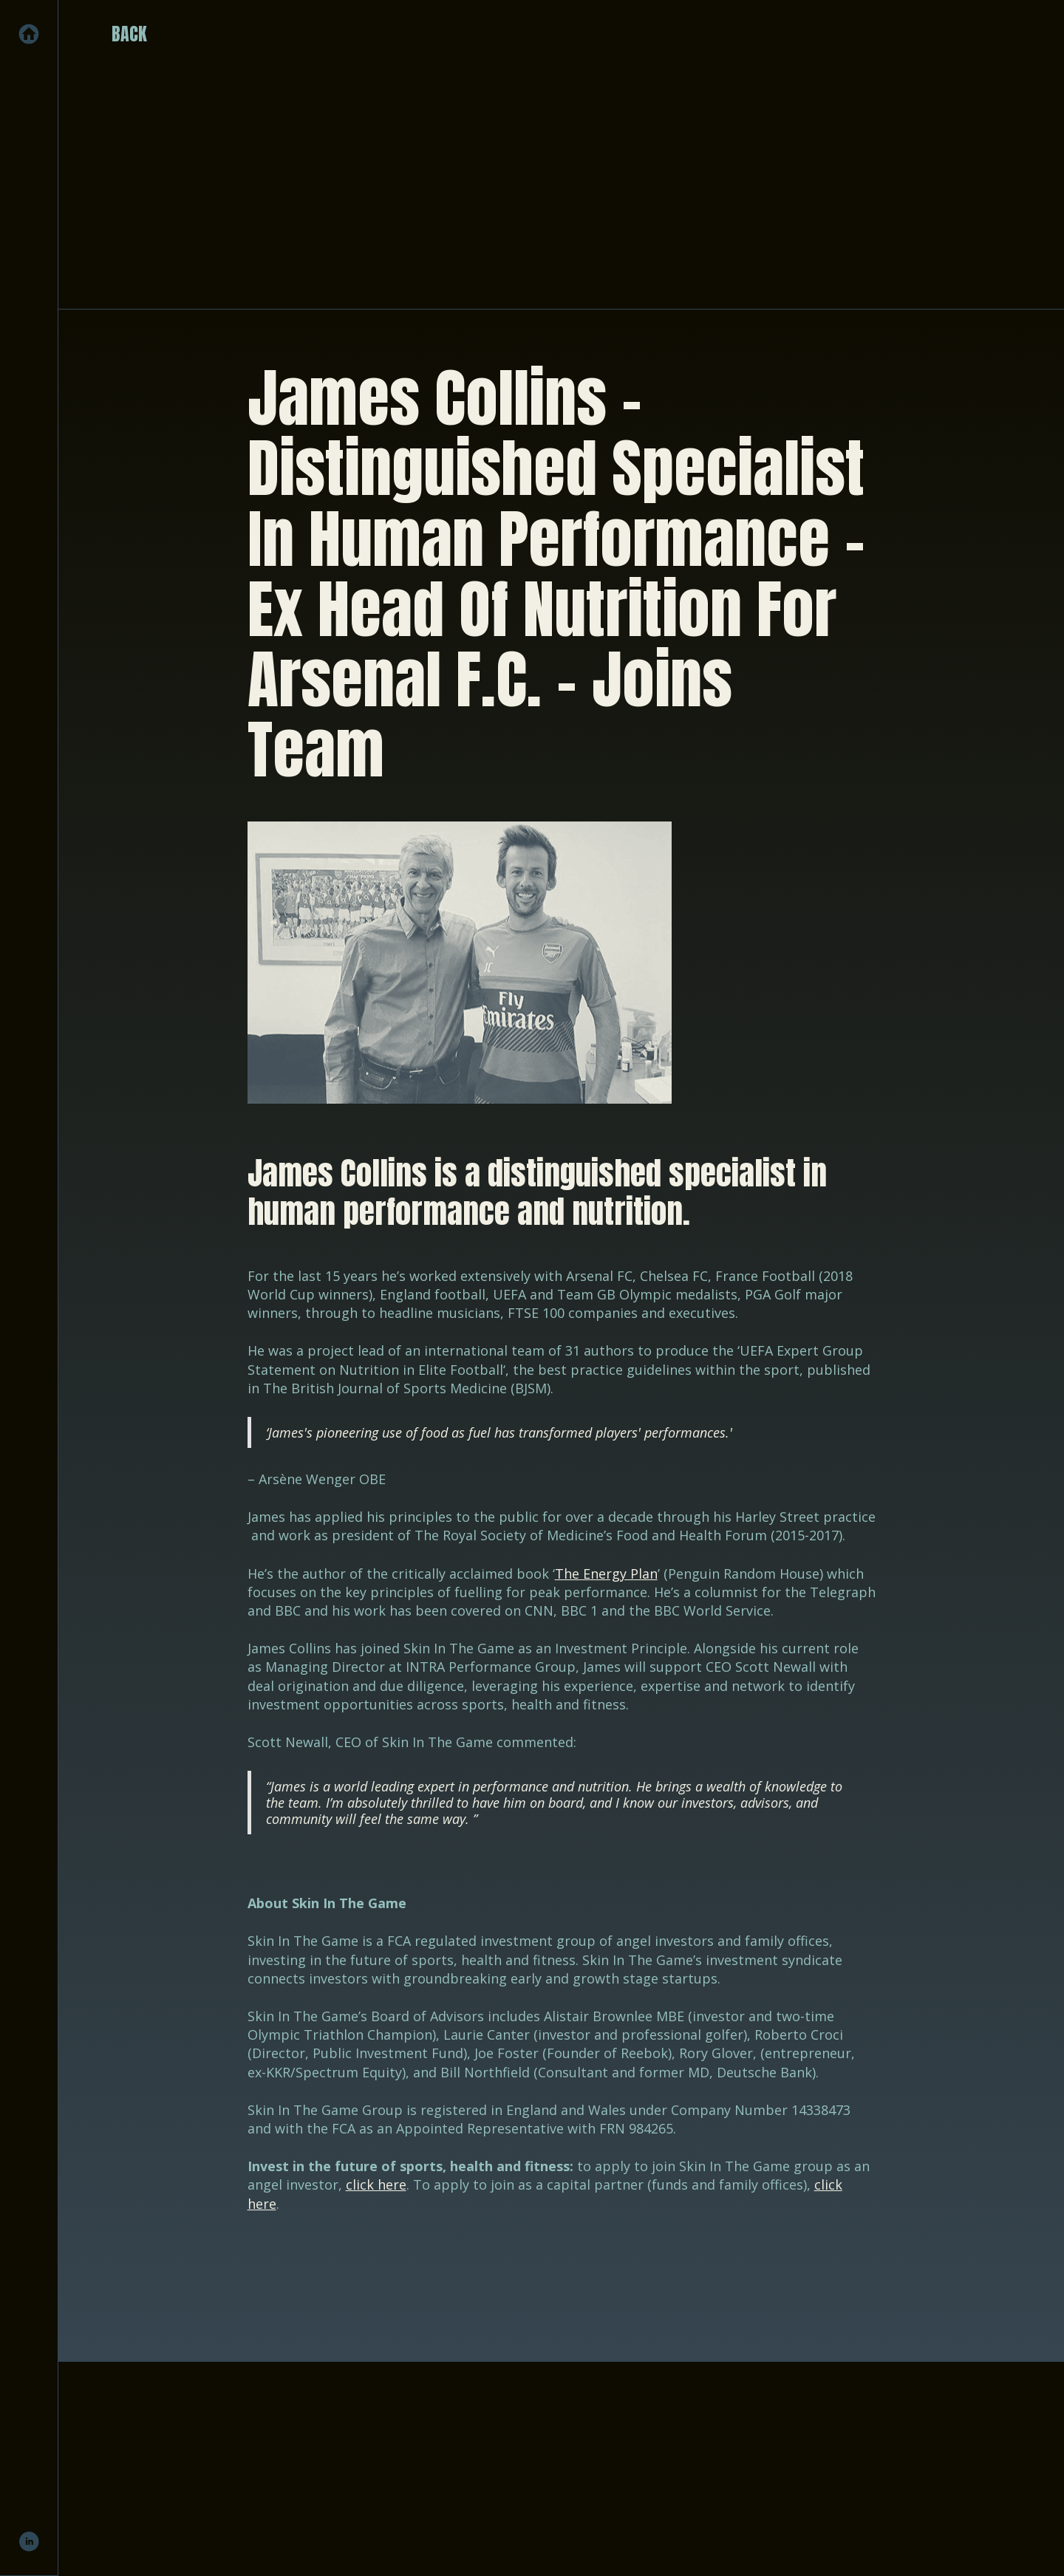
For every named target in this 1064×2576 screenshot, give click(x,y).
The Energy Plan (606, 1573)
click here (376, 2184)
